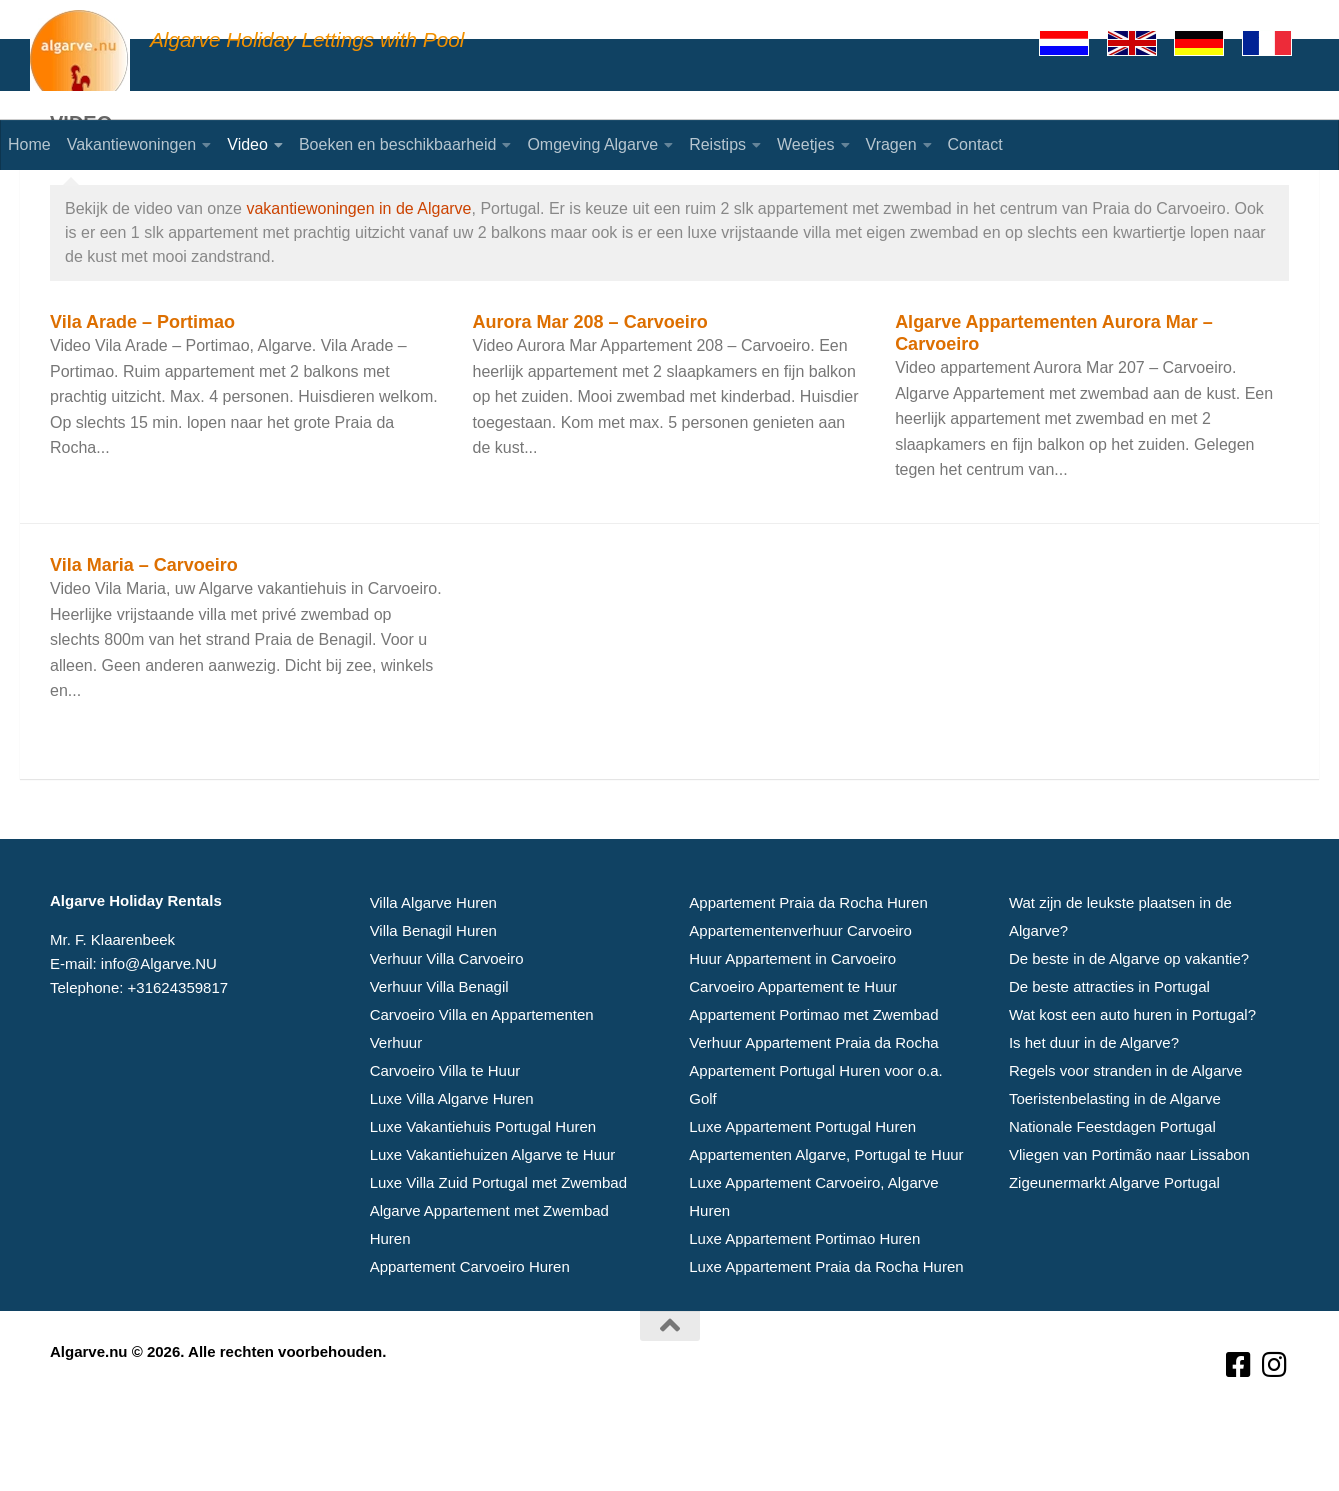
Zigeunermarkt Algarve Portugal (1114, 1261)
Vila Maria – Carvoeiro (144, 644)
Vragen (891, 144)
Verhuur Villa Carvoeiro (447, 1037)
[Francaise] (1276, 43)
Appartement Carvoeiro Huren (470, 1345)
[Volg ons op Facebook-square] (1239, 1444)
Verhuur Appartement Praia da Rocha (813, 1121)
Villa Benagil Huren (433, 1009)
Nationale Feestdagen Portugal (1112, 1205)
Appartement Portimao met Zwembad (813, 1093)
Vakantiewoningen (132, 144)
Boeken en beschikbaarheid (397, 144)
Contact (975, 144)
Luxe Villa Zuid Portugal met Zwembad (498, 1261)
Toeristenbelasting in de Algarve (1115, 1177)
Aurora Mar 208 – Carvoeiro (590, 401)
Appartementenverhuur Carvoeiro (800, 1009)
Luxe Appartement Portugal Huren (802, 1205)
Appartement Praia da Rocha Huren (808, 981)
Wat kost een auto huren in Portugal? (1132, 1093)
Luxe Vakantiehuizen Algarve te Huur (493, 1233)
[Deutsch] (1208, 43)
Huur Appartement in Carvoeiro (792, 1037)
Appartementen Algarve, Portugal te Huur (826, 1233)
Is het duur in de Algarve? (1094, 1121)
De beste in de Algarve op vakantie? (1129, 1037)
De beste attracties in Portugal (1109, 1065)
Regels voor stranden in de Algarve (1125, 1149)
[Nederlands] (1073, 43)
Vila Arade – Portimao (142, 401)
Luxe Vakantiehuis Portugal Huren (483, 1205)
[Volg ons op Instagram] (1275, 1444)
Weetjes (806, 144)
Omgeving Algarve (592, 144)
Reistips (717, 144)
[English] (1141, 43)
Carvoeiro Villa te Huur (445, 1149)
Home (29, 144)
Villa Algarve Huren (433, 981)
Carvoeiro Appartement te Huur (793, 1065)
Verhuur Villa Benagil (439, 1065)
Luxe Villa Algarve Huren (452, 1177)
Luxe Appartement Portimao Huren (804, 1317)
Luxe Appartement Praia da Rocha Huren (826, 1345)
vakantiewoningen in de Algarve (358, 287)
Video (247, 144)
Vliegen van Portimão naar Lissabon (1129, 1233)
